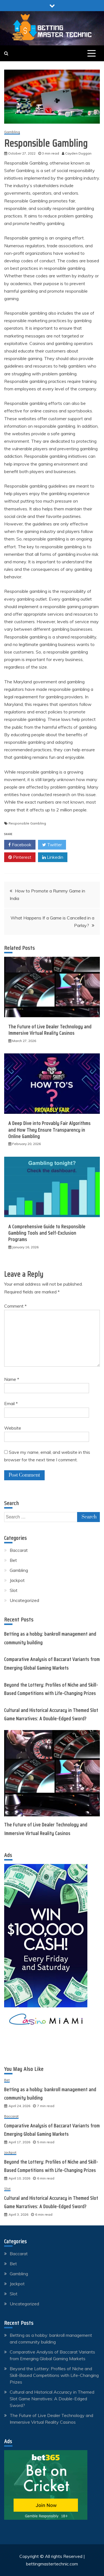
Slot (13, 1590)
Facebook (19, 845)
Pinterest (19, 857)
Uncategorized (24, 1600)
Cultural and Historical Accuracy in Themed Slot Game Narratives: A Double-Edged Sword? (52, 2398)
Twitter (52, 845)
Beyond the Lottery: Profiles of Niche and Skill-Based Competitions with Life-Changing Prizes (54, 2375)
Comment (15, 1306)
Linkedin (52, 857)
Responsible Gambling (27, 823)
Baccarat (19, 1550)
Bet (13, 1560)
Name (11, 1379)
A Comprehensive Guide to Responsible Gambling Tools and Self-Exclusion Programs (46, 1233)
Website (12, 1428)
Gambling (12, 132)
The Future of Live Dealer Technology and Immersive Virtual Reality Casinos (50, 1030)
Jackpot (17, 1580)
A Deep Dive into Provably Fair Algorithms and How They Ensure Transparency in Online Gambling (49, 1129)
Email (11, 1403)
